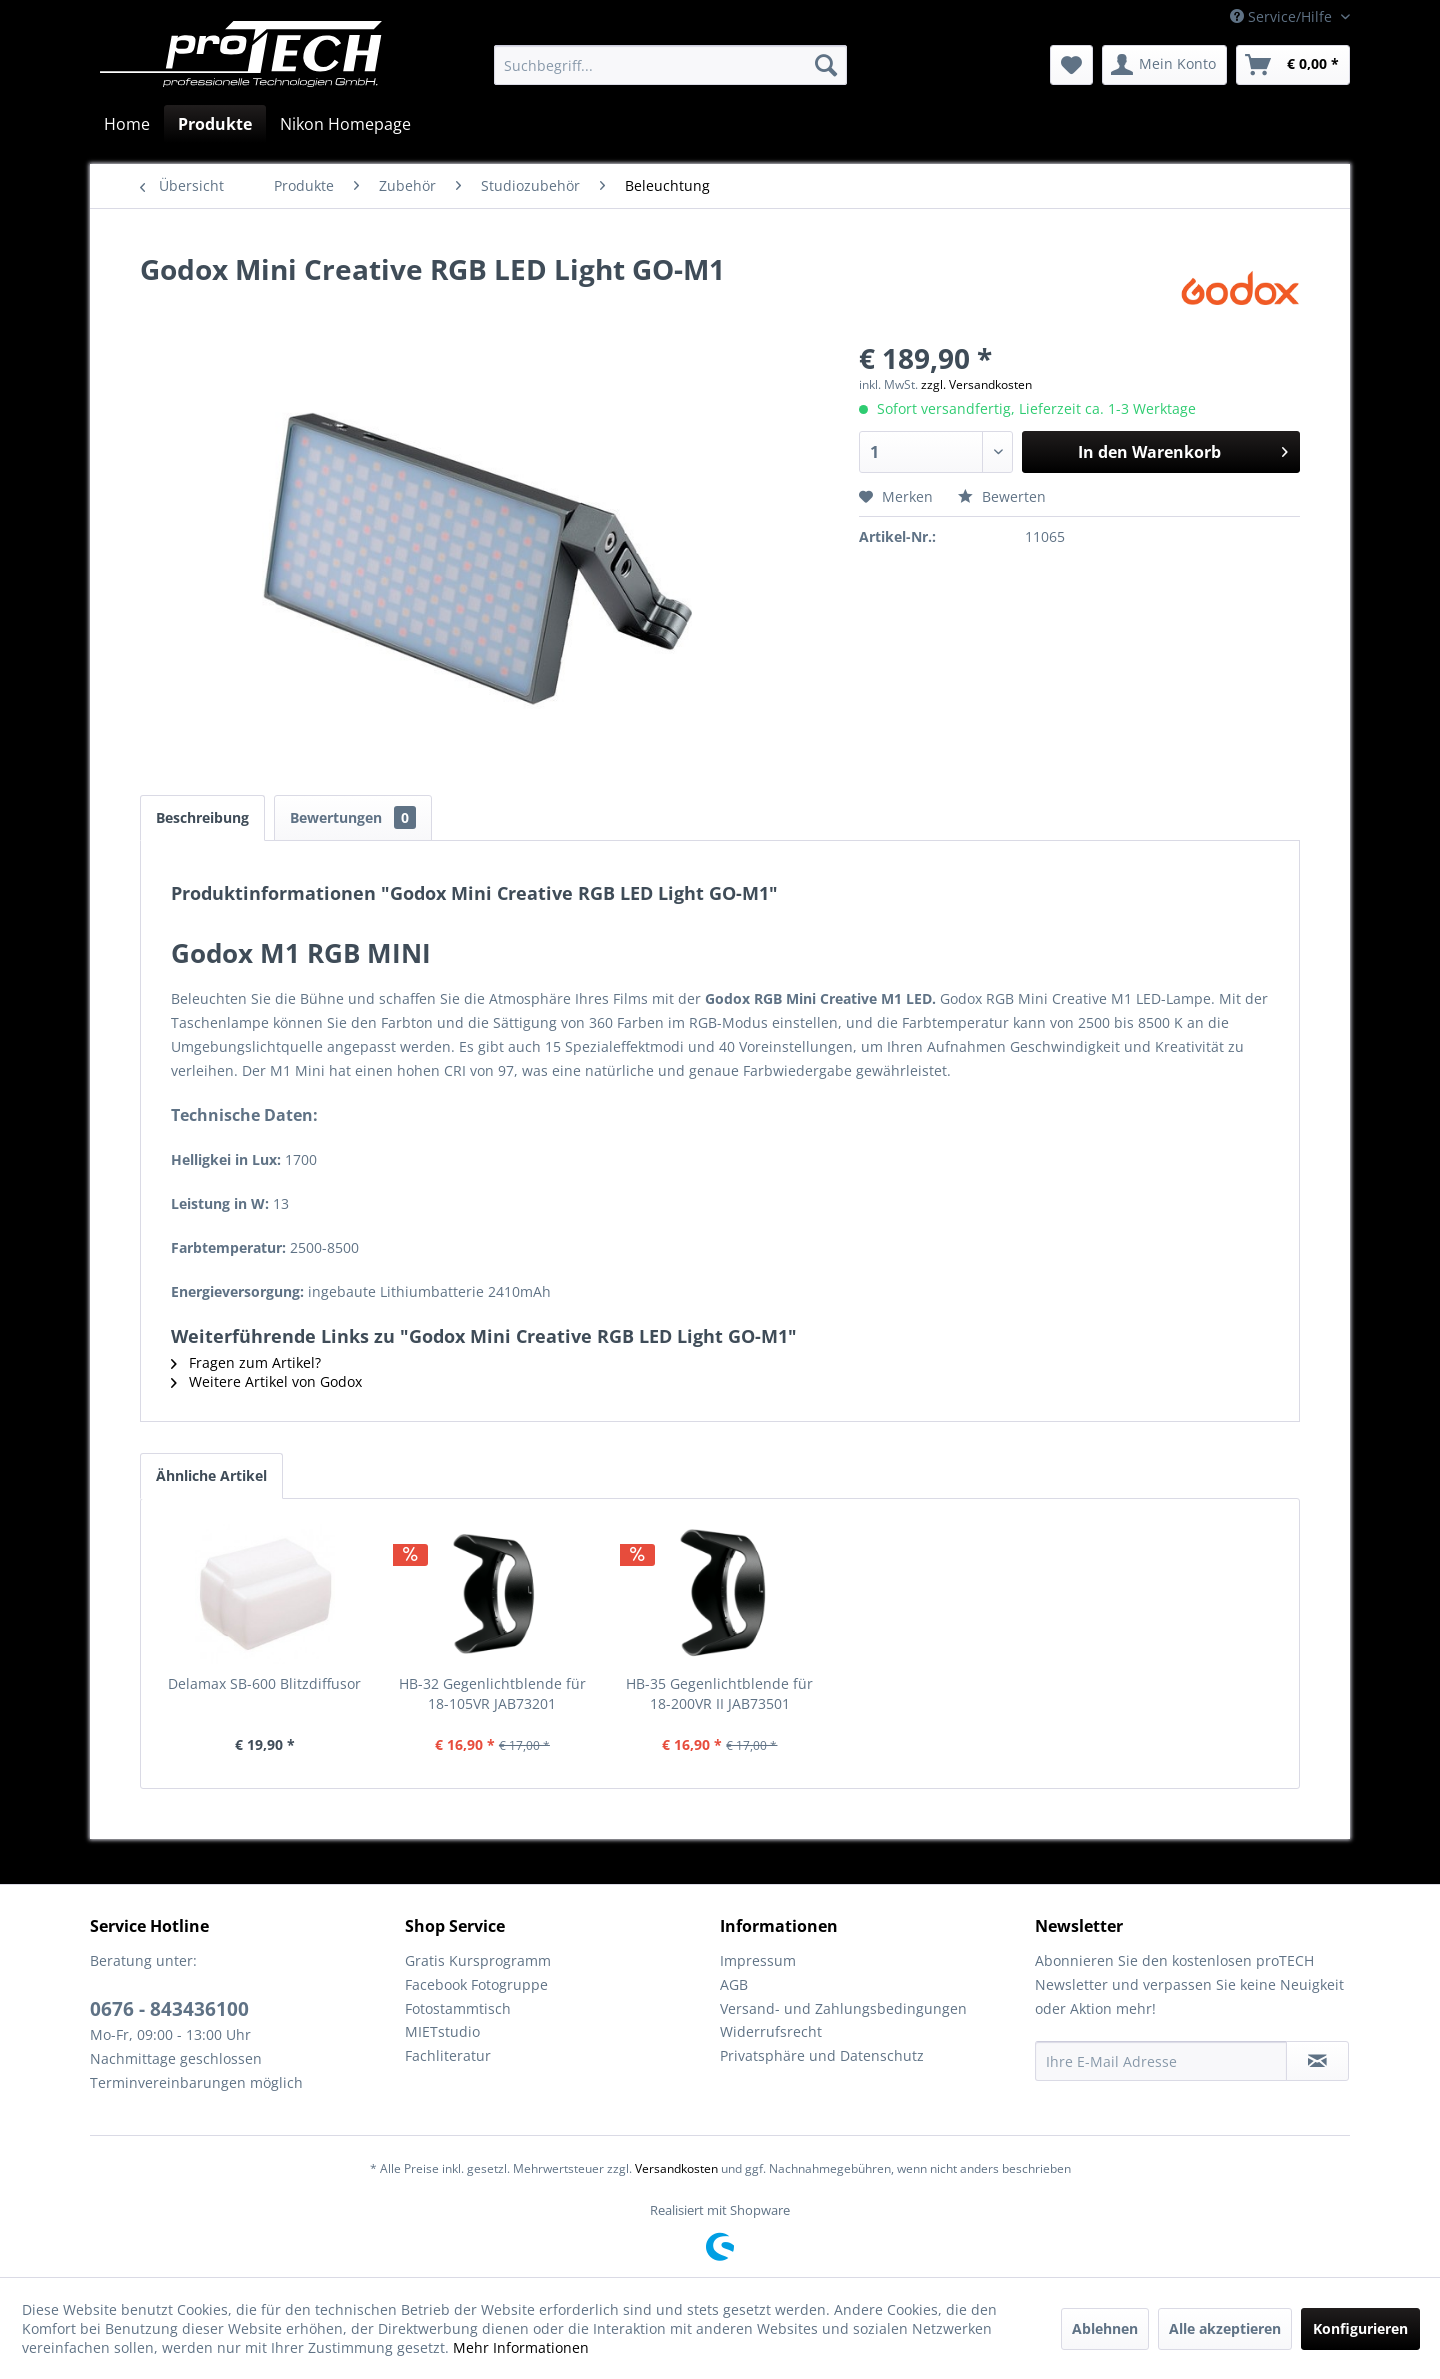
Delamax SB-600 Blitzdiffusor (264, 1683)
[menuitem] (670, 65)
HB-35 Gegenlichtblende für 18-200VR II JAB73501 (719, 1693)
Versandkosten (676, 2168)
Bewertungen (353, 817)
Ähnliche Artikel (211, 1475)
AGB (734, 1984)
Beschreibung (202, 817)
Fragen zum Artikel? (246, 1362)
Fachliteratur (448, 2055)
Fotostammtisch (458, 2008)
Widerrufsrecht (771, 2031)
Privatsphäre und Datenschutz (822, 2055)
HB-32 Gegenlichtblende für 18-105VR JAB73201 (492, 1693)
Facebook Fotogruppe (476, 1984)
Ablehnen (1105, 2328)
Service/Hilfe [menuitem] (1283, 16)
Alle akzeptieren (1225, 2328)
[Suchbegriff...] (670, 65)
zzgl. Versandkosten (976, 384)
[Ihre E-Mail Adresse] (1161, 2061)
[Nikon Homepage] (345, 124)
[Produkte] (215, 124)
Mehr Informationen (521, 2347)
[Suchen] (826, 65)
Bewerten (1002, 496)
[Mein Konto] (1164, 65)
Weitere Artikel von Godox (266, 1381)
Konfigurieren (1360, 2328)
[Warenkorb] (1293, 65)
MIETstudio (442, 2031)
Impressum (758, 1960)
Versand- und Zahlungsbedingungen (843, 2008)
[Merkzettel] (1071, 65)
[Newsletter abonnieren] (1317, 2061)
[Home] (127, 124)
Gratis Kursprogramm (478, 1960)
